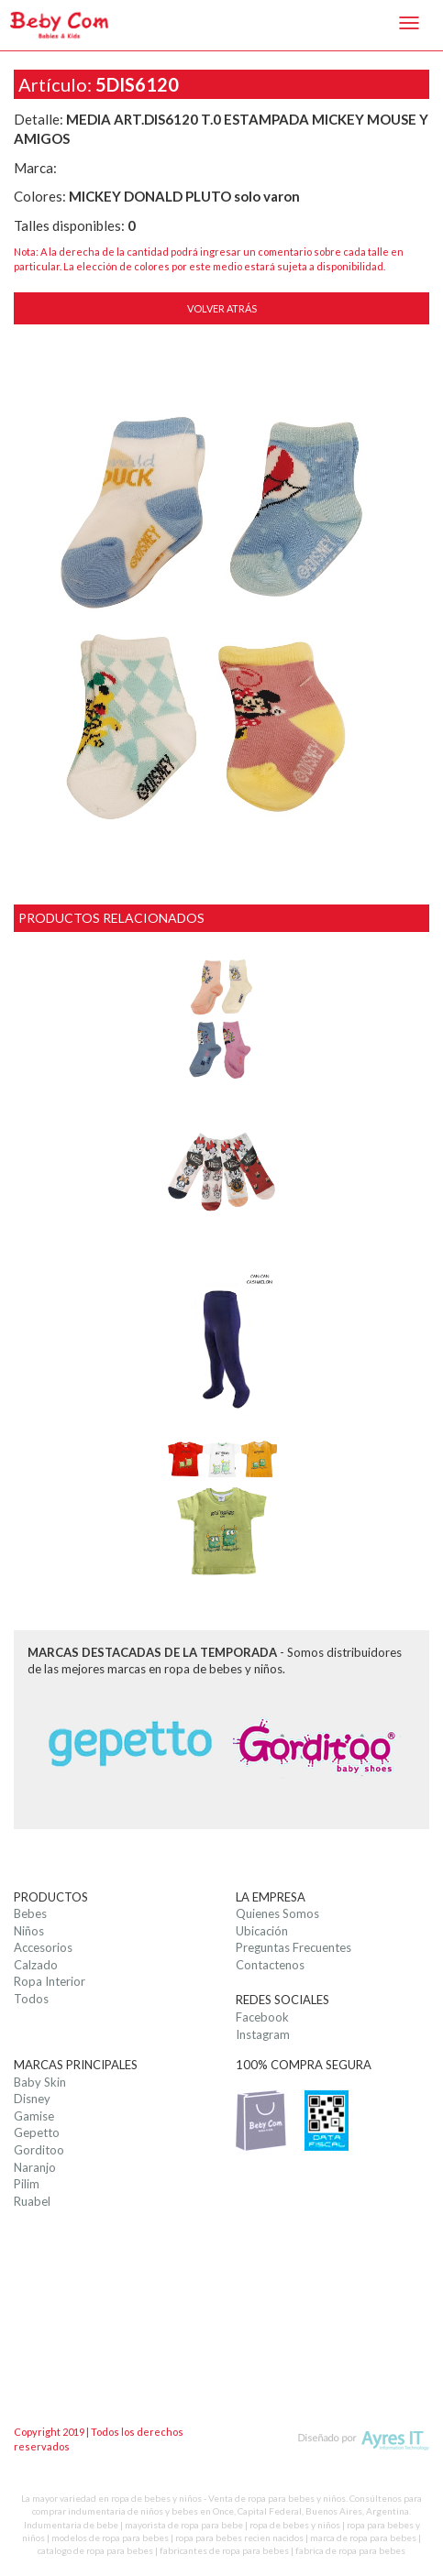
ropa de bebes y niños (294, 2524)
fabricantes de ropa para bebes (224, 2550)
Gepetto (37, 2132)
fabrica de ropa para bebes (350, 2550)
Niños (29, 1931)
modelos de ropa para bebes (110, 2537)
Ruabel (32, 2201)
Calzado (36, 1964)
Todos (31, 1998)
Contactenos (270, 1964)
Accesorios (43, 1947)
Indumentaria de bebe (71, 2524)
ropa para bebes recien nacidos (239, 2537)
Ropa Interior (49, 1981)
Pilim (26, 2183)
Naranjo (35, 2167)
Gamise (34, 2116)
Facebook (262, 2017)
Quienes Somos (277, 1913)
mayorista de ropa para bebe (184, 2524)
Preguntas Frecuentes (293, 1947)
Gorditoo (39, 2150)
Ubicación (262, 1931)
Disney (32, 2098)
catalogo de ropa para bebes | (99, 2550)
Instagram (263, 2034)
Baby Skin (40, 2082)
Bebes (30, 1913)
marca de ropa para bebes (363, 2537)
